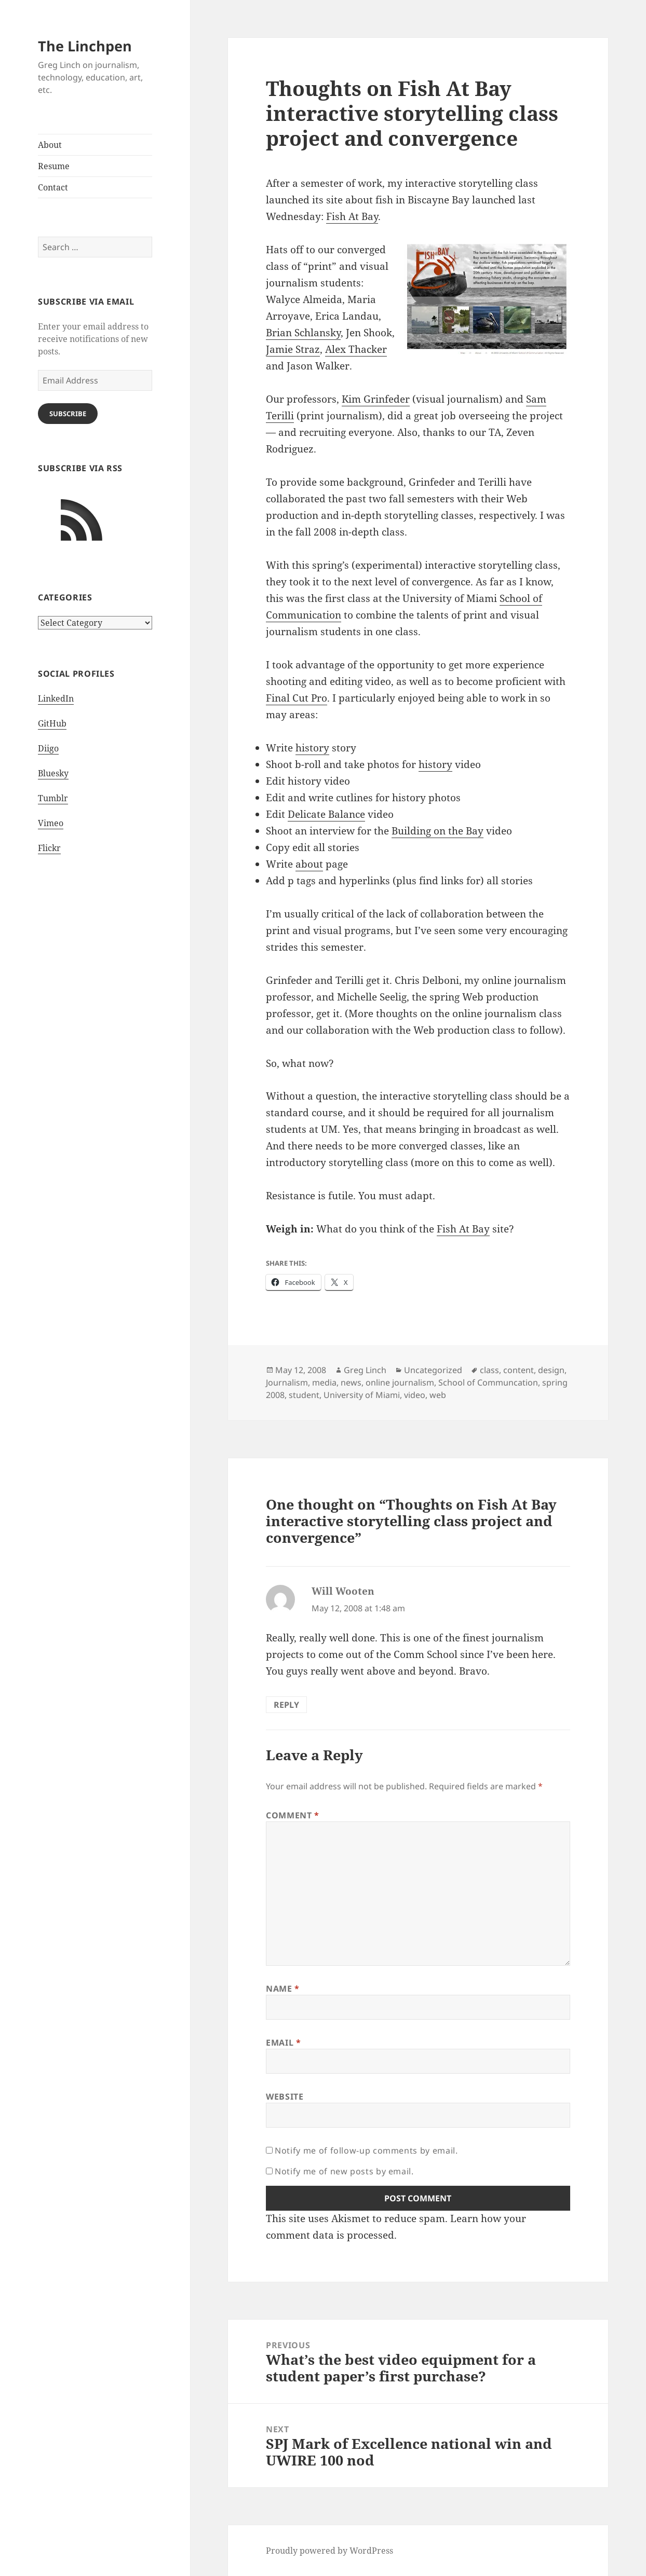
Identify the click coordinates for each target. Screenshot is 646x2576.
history (312, 748)
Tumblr (53, 798)
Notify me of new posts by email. (344, 2171)
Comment (292, 1815)
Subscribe (67, 413)
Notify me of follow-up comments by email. (366, 2150)
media (324, 1382)
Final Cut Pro (296, 698)
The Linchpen (85, 46)
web (437, 1395)
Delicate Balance (326, 814)
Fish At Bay (352, 216)
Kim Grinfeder (376, 399)
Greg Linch (365, 1370)
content (518, 1370)
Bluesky (53, 773)
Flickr (49, 848)
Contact (53, 187)
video (414, 1395)
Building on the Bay (437, 831)
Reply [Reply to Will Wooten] (286, 1704)
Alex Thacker (356, 349)
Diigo (48, 748)
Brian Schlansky (303, 332)
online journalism (400, 1382)
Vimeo (50, 823)
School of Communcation (488, 1382)
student (304, 1395)
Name (283, 1988)
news (351, 1382)
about (309, 864)
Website (284, 2096)
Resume (54, 166)
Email (283, 2042)
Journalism (287, 1382)
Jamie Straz (293, 349)
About (50, 144)
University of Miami (362, 1395)
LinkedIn (56, 698)
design (551, 1370)
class (489, 1370)
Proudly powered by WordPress (329, 2550)
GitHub (52, 723)
